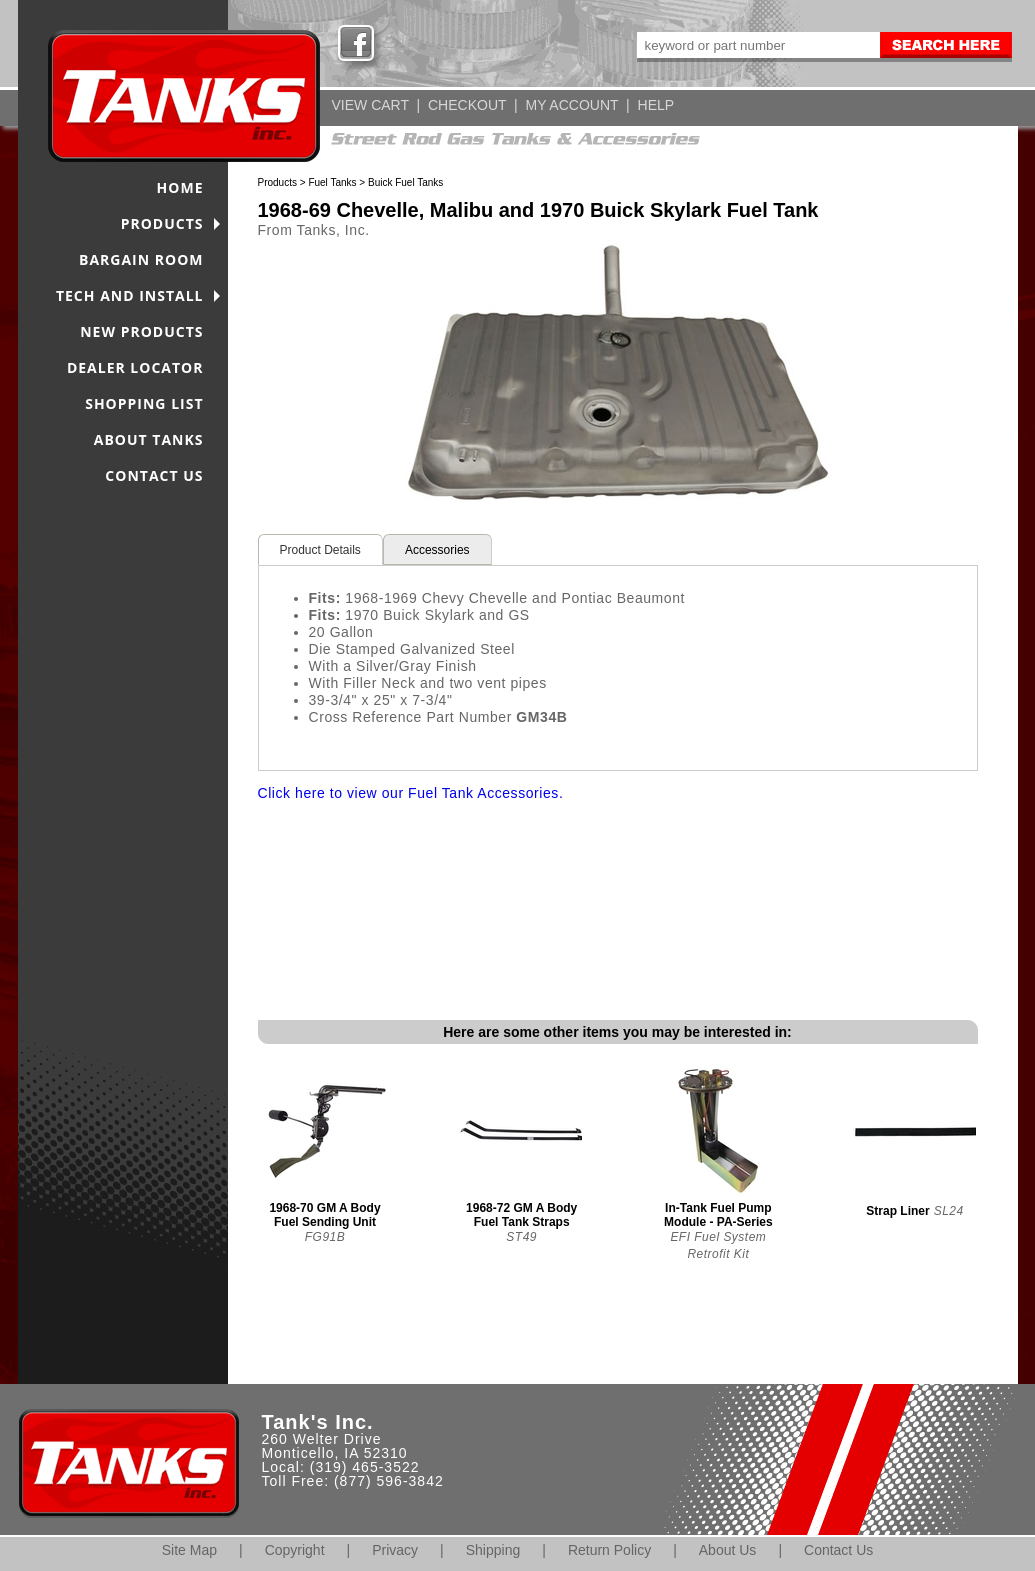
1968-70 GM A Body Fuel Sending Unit (324, 1215)
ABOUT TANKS (149, 439)
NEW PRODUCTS (141, 331)
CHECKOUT (467, 105)
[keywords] (757, 45)
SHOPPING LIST (144, 403)
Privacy (395, 1550)
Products (277, 182)
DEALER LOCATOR (135, 367)
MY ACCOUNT (572, 105)
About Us (728, 1550)
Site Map (189, 1550)
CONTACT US (154, 475)
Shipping (493, 1550)
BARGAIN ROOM (141, 259)
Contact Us (838, 1550)
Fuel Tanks (332, 182)
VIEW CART (370, 105)
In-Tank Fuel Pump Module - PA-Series (718, 1215)
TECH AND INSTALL (130, 295)
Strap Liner (897, 1211)
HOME (180, 187)
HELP (656, 105)
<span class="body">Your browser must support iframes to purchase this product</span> (618, 911)
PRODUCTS (162, 223)
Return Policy (609, 1550)
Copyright (295, 1550)
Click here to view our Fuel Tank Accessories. (411, 793)
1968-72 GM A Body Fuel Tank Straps (521, 1215)
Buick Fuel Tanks (405, 182)
